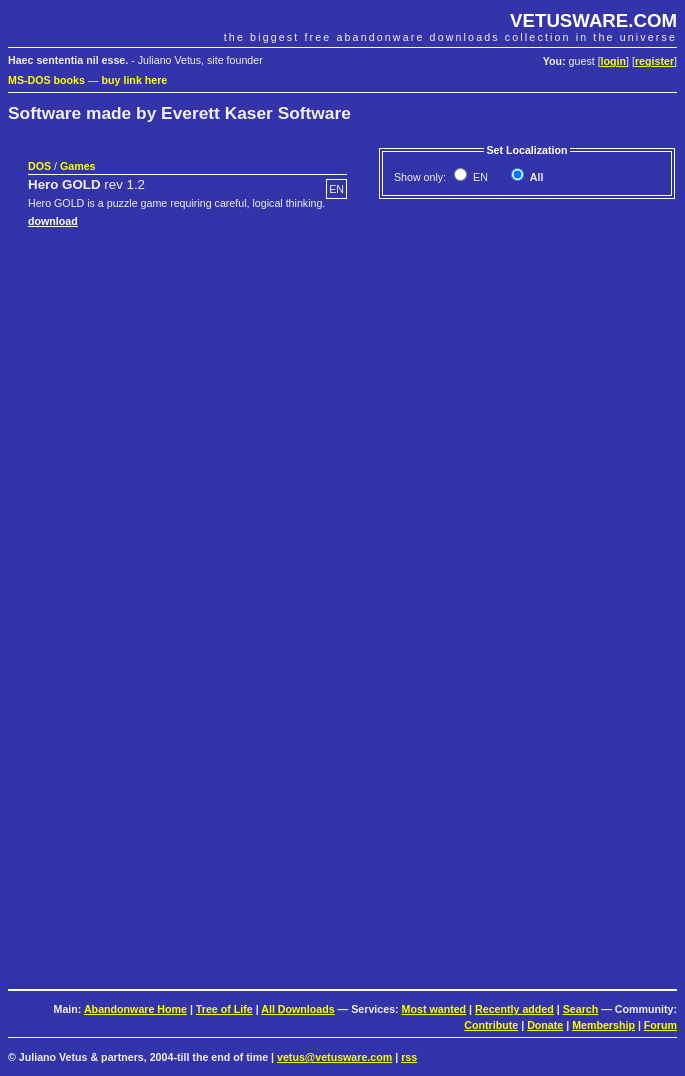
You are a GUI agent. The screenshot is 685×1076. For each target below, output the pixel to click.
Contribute (491, 1025)
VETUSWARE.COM (593, 20)
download (53, 221)
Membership (603, 1025)
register (654, 61)
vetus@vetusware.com (334, 1057)
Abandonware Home (135, 1009)
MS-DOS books (46, 80)
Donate (545, 1025)
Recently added (514, 1009)
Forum (660, 1025)
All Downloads (297, 1009)
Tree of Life (224, 1009)
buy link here (135, 80)
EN (479, 177)
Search (581, 1009)
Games (78, 166)
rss (409, 1057)
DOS (39, 166)
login (613, 61)
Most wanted (434, 1009)
